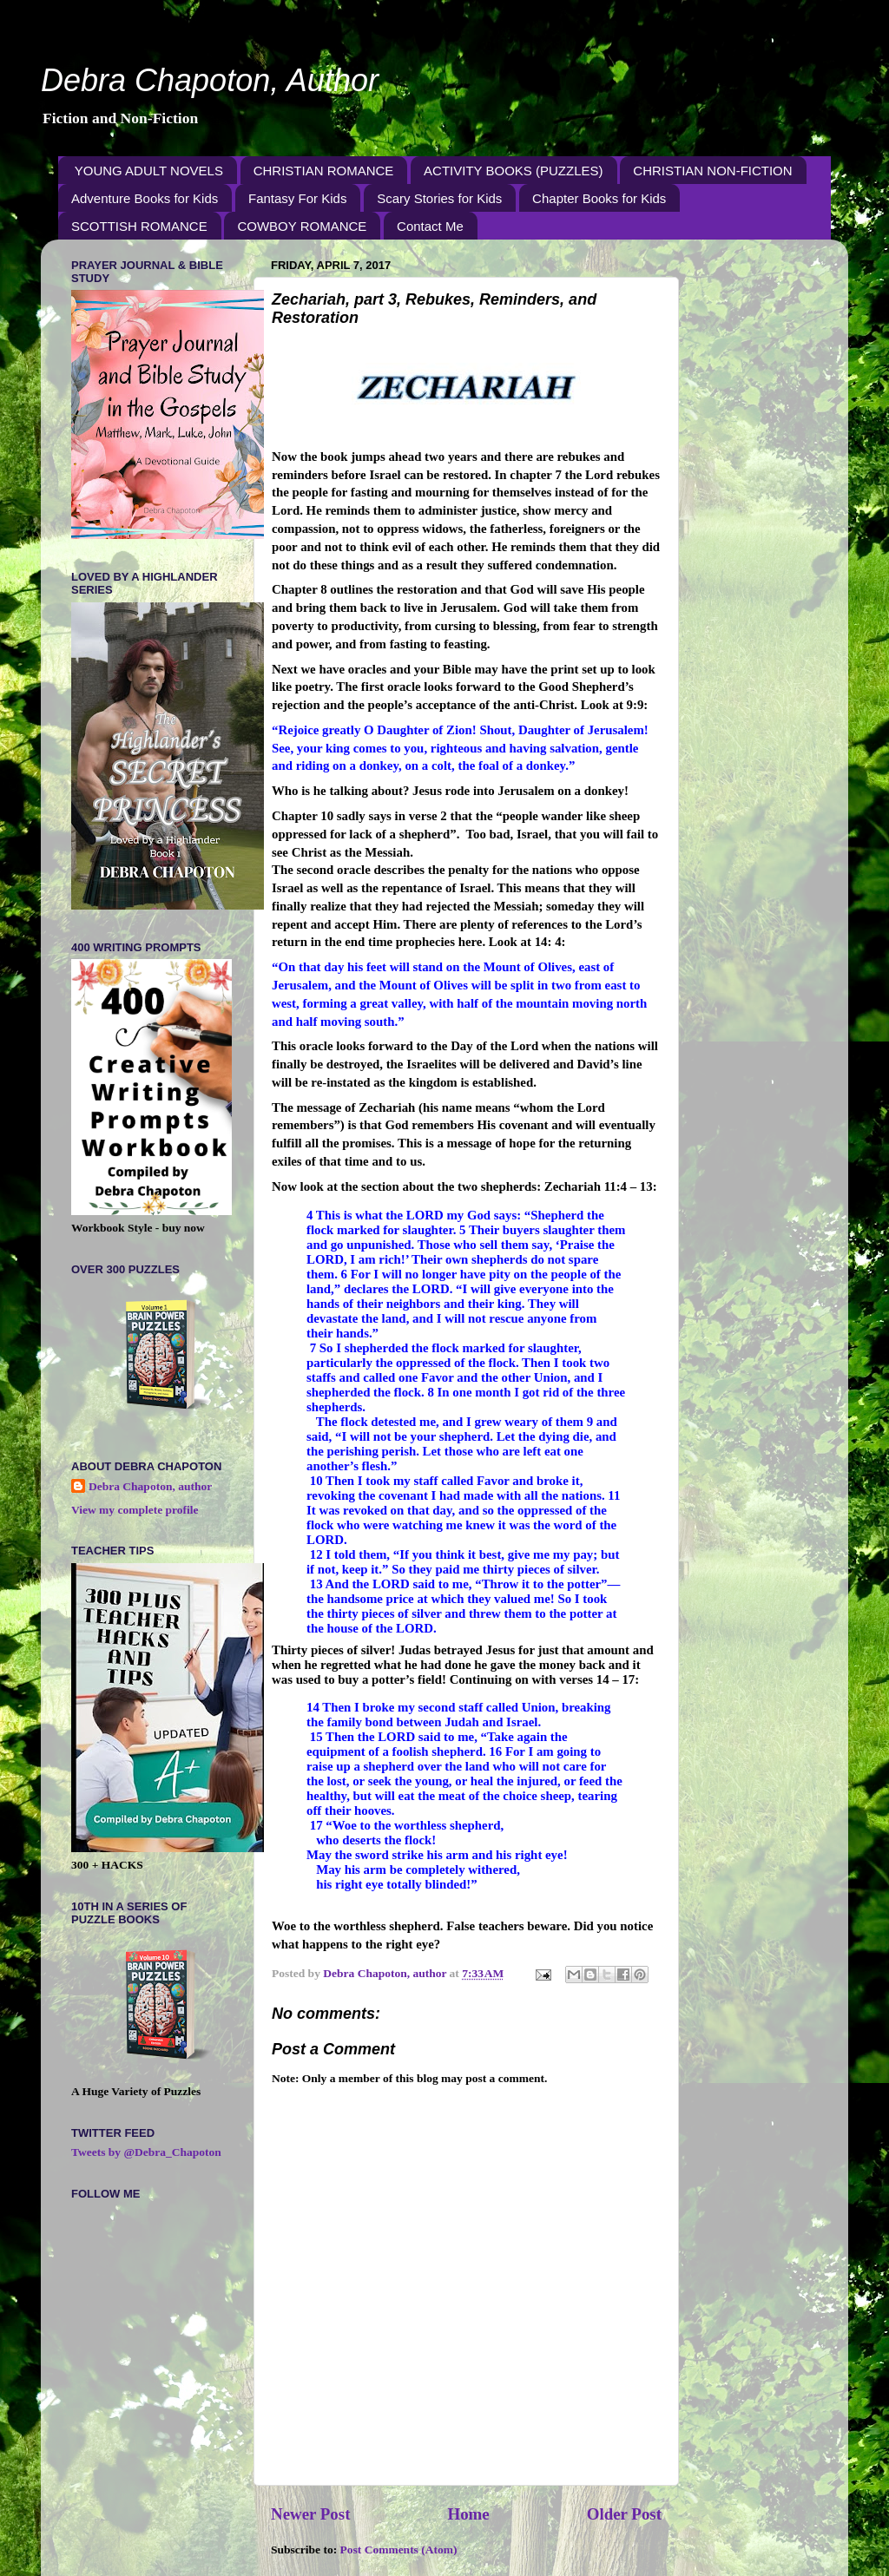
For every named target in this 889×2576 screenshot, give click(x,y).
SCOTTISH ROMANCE (139, 226)
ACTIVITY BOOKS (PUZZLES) (513, 170)
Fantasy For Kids (297, 198)
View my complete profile (135, 1509)
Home (468, 2514)
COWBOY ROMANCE (301, 226)
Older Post (624, 2514)
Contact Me (430, 226)
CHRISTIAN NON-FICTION (712, 170)
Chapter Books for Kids (599, 198)
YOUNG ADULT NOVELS (149, 170)
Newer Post (310, 2514)
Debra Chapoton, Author (210, 80)
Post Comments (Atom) (399, 2549)
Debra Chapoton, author (150, 1486)
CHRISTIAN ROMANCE (324, 170)
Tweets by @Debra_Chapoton (146, 2152)
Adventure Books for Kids (144, 198)
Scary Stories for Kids (439, 198)
